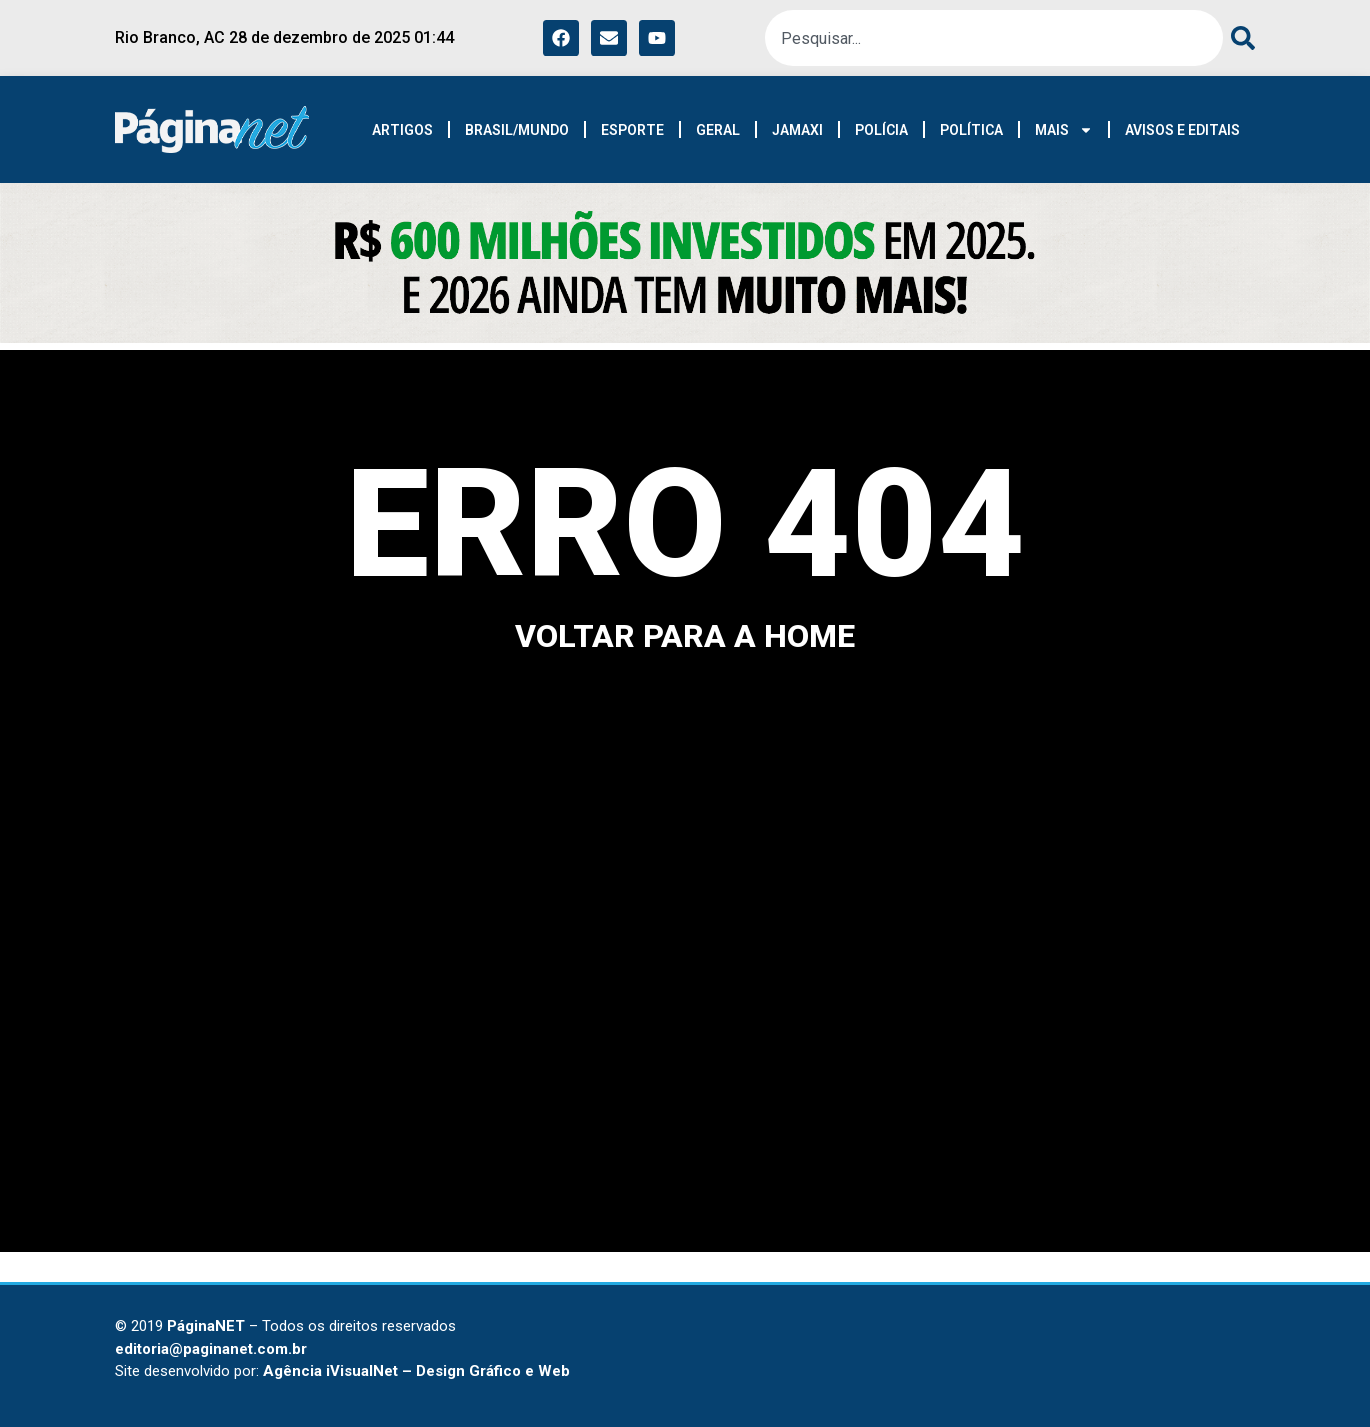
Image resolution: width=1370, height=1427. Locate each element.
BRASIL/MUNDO (517, 130)
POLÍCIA (881, 130)
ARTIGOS (402, 130)
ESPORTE (632, 130)
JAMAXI (797, 130)
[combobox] (994, 38)
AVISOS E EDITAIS (1182, 130)
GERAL (718, 130)
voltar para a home (685, 636)
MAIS (1064, 130)
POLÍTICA (971, 130)
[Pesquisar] (1239, 38)
